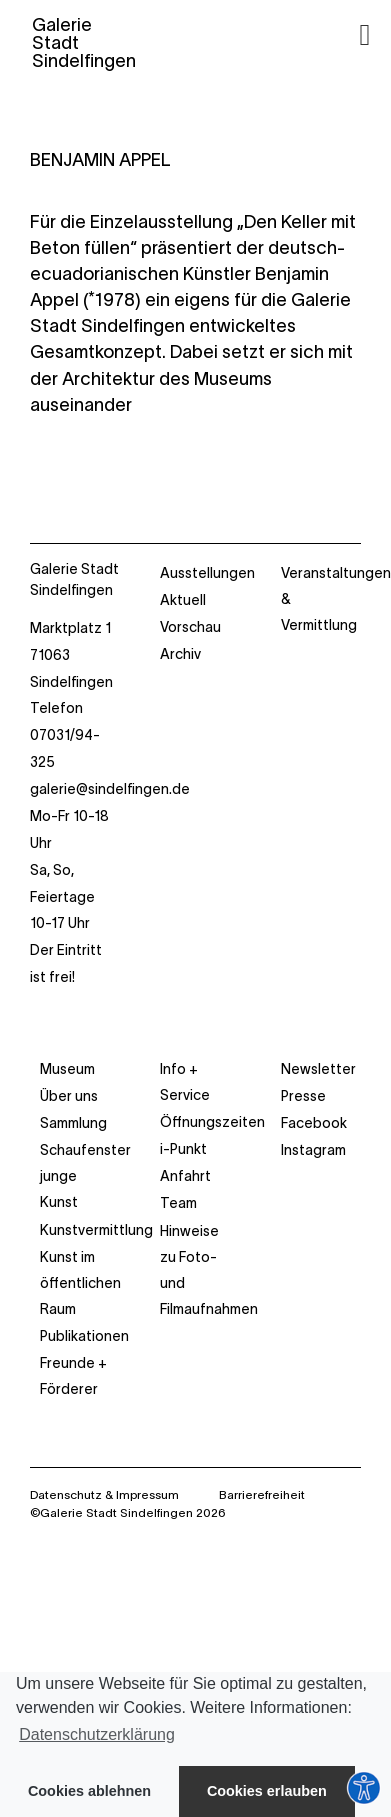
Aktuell (183, 600)
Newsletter (318, 1069)
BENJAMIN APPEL (100, 160)
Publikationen (84, 1336)
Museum (67, 1069)
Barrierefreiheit (262, 1494)
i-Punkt (183, 1149)
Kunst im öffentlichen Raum (80, 1283)
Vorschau (190, 627)
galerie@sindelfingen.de (110, 789)
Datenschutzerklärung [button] (97, 1734)
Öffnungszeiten (212, 1122)
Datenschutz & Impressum (104, 1494)
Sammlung (73, 1123)
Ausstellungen (207, 573)
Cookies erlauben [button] (267, 1791)
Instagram (313, 1150)
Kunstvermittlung (96, 1230)
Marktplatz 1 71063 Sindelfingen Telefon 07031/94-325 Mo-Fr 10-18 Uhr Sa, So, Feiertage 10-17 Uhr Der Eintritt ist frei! (75, 802)
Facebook (314, 1123)
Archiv (180, 654)
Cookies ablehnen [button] (89, 1791)
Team (178, 1203)
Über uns (69, 1096)
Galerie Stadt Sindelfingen (74, 579)
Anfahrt (185, 1176)
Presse (303, 1096)
